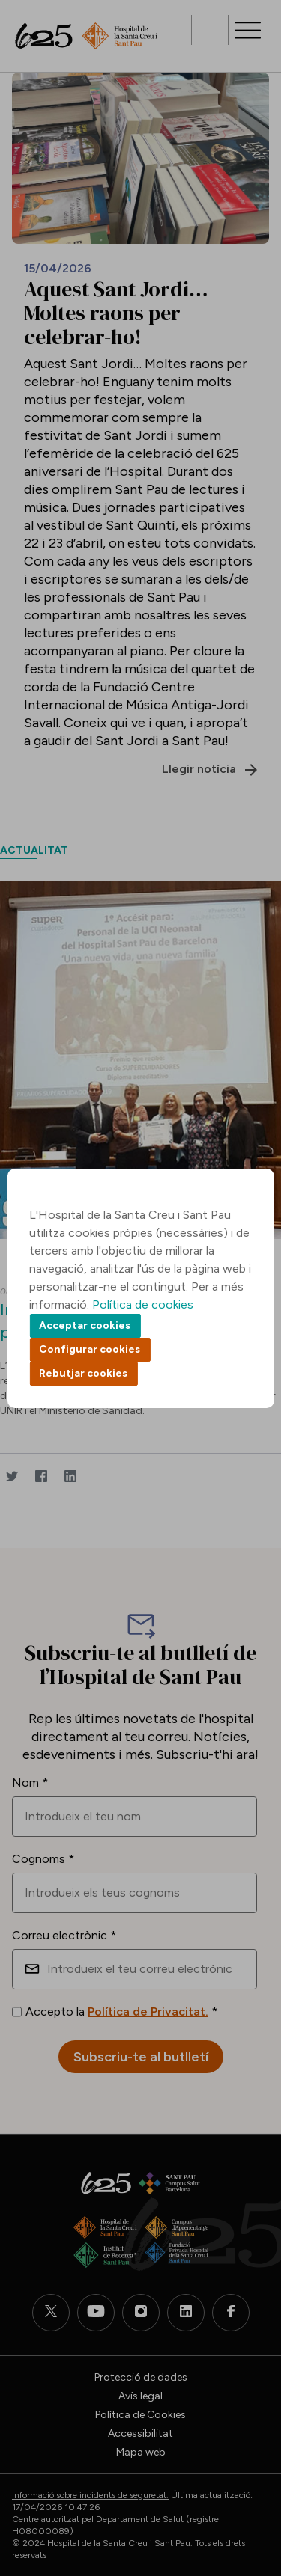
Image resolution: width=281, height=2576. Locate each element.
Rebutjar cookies (83, 1373)
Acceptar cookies (84, 1325)
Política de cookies (142, 1304)
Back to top (244, 2482)
